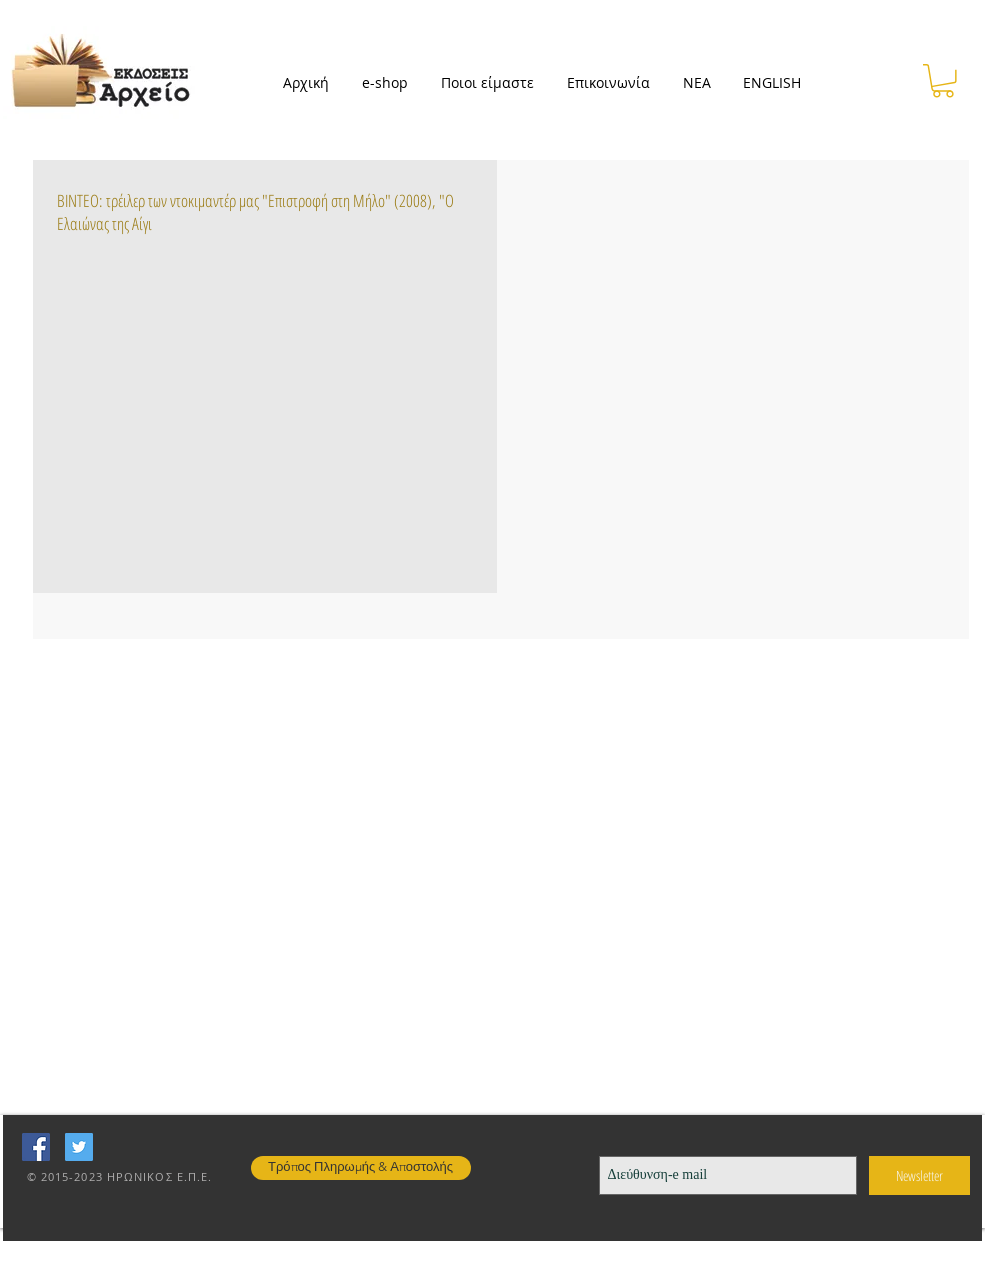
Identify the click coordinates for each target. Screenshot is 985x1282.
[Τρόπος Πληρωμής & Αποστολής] (361, 1168)
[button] (391, 83)
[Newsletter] (919, 1175)
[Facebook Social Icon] (36, 1147)
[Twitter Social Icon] (79, 1147)
